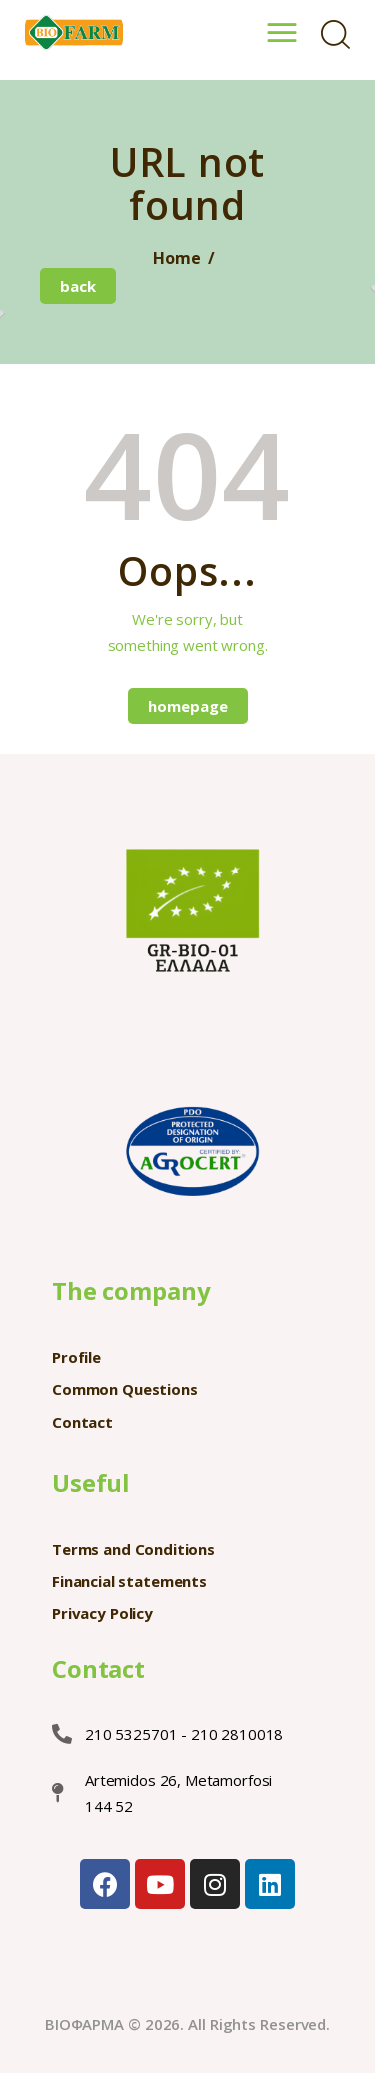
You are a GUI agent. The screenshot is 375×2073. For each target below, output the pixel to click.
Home (176, 258)
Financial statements (129, 1581)
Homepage (188, 706)
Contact (82, 1422)
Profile (76, 1357)
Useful (91, 1482)
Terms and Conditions (133, 1549)
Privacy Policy (102, 1613)
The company (131, 1290)
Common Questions (125, 1389)
